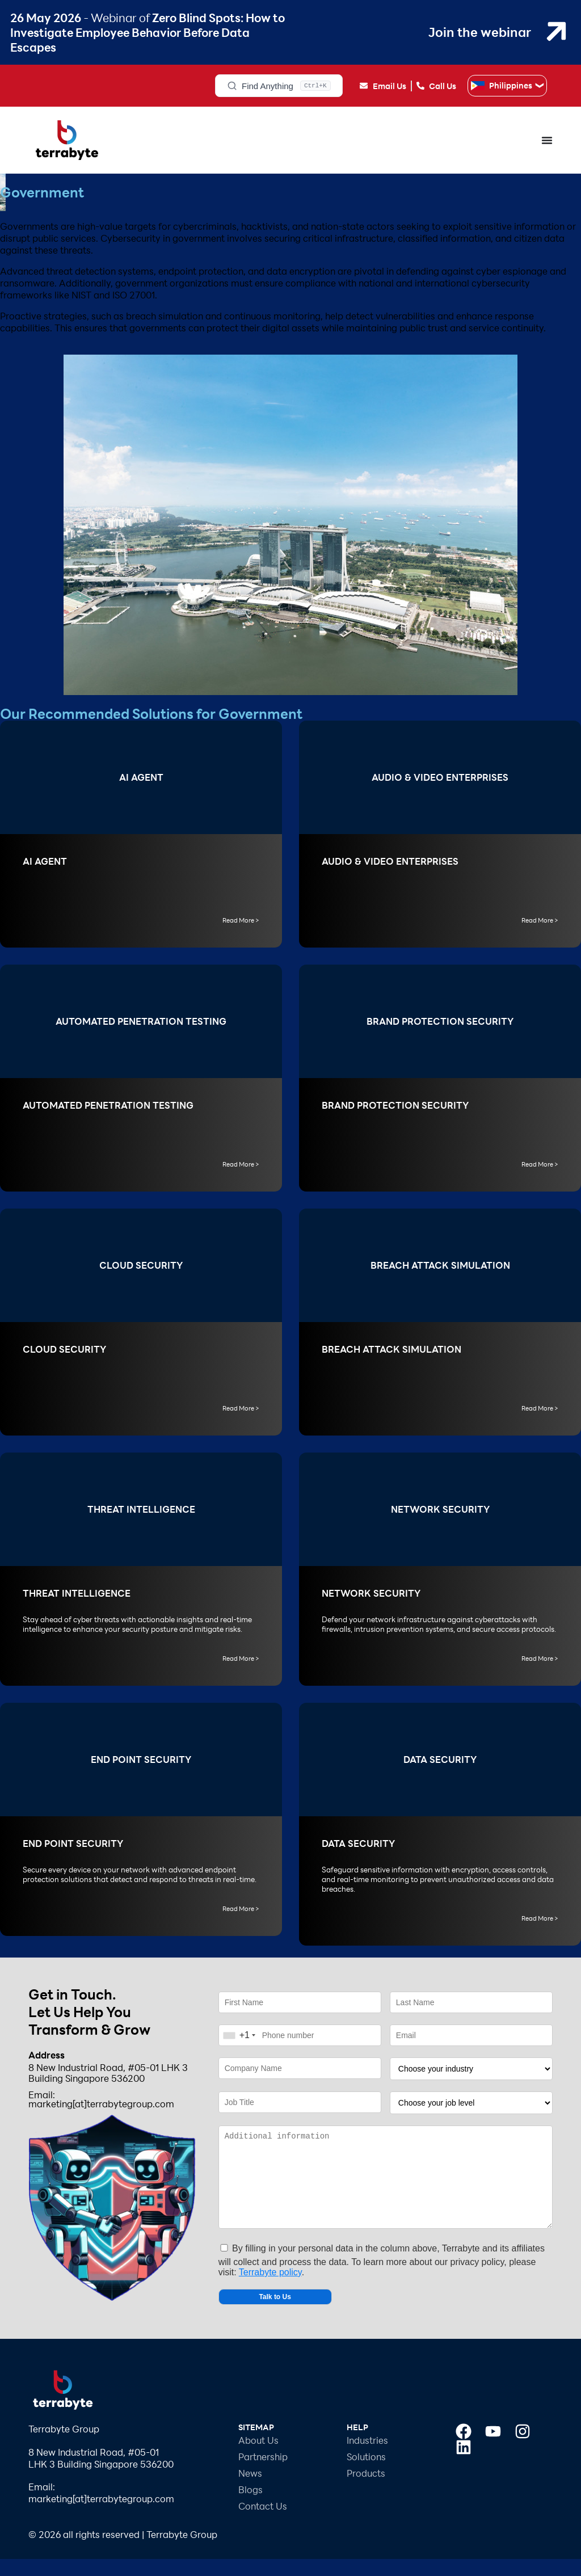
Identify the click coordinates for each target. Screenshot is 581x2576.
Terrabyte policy (270, 2289)
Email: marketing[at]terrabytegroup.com (101, 2099)
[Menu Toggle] (547, 140)
